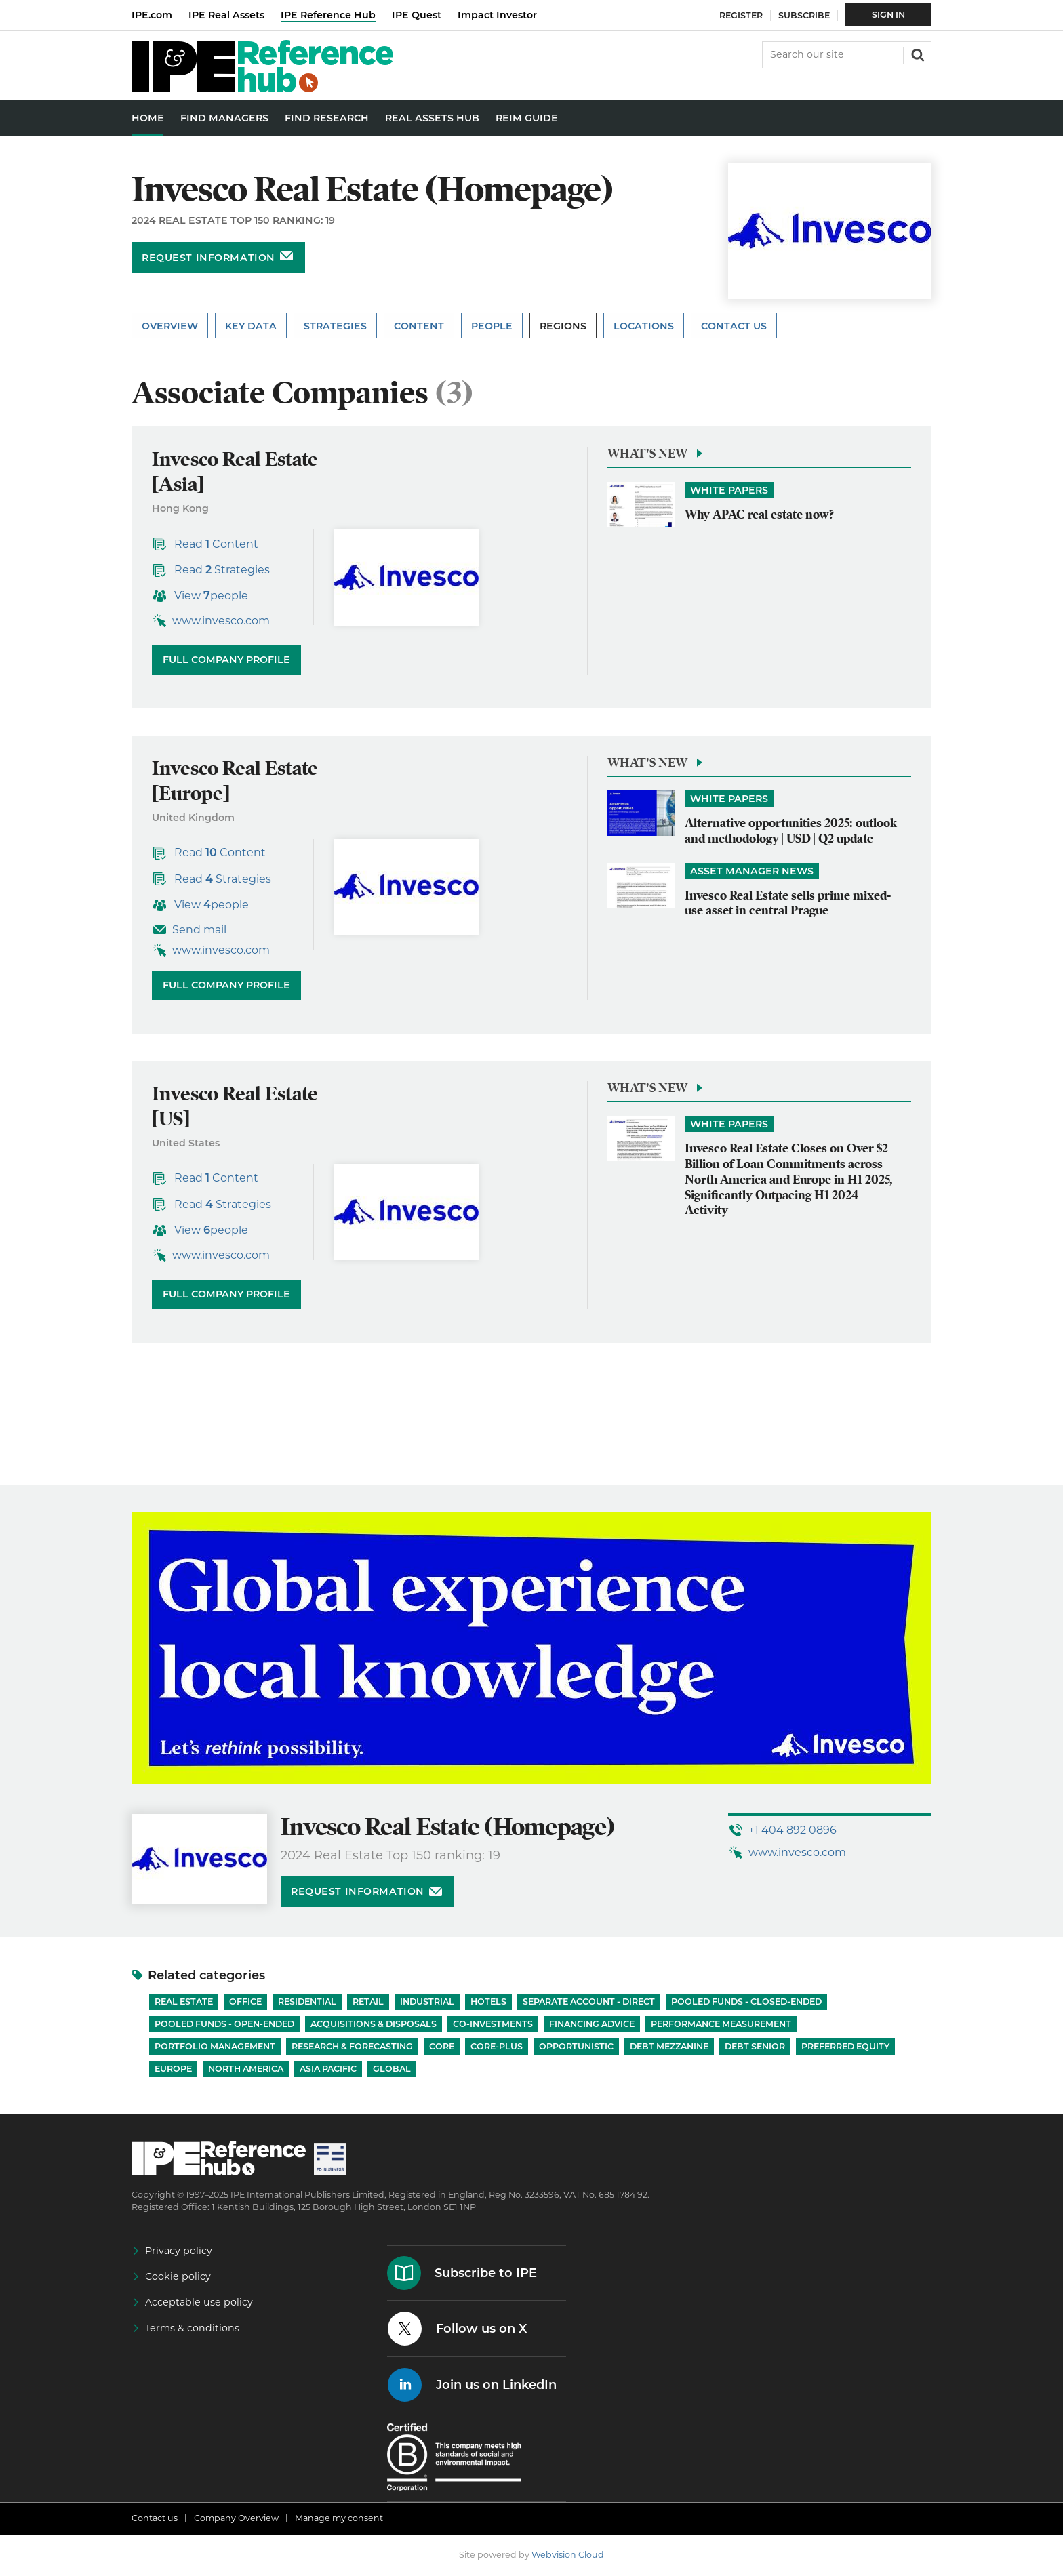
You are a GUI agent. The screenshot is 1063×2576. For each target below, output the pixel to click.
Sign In (888, 14)
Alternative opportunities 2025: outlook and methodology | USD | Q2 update (791, 830)
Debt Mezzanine (669, 2046)
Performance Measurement (721, 2024)
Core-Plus (496, 2046)
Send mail (199, 929)
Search (916, 53)
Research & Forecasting (352, 2046)
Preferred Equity (845, 2046)
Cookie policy (178, 2276)
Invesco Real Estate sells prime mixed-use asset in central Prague (788, 903)
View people (211, 596)
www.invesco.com (221, 620)
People (492, 326)
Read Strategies (222, 570)
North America (245, 2069)
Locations (644, 326)
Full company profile (226, 659)
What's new (647, 453)
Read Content (216, 544)
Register (741, 15)
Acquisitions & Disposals (373, 2024)
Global (392, 2069)
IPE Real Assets (226, 15)
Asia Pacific (328, 2069)
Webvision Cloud (568, 2555)
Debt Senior (755, 2046)
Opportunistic (576, 2046)
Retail (368, 2001)
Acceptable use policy (199, 2302)
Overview (170, 326)
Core (441, 2046)
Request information (208, 257)
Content (419, 326)
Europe (173, 2069)
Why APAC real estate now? (759, 514)
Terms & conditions (192, 2328)
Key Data (251, 326)
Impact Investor (497, 15)
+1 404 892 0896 (792, 1830)
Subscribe (804, 15)
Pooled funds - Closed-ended (746, 2001)
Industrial (427, 2001)
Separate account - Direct (589, 2001)
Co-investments (493, 2024)
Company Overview (236, 2518)
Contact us (155, 2518)
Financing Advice (592, 2024)
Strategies (335, 326)
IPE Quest (416, 15)
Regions (563, 326)
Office (245, 2001)
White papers (729, 490)
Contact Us (734, 326)
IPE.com (152, 15)
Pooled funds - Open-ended (224, 2024)
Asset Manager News (752, 871)
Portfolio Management (215, 2046)
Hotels (488, 2001)
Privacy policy (178, 2251)
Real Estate (184, 2001)
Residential (307, 2001)
